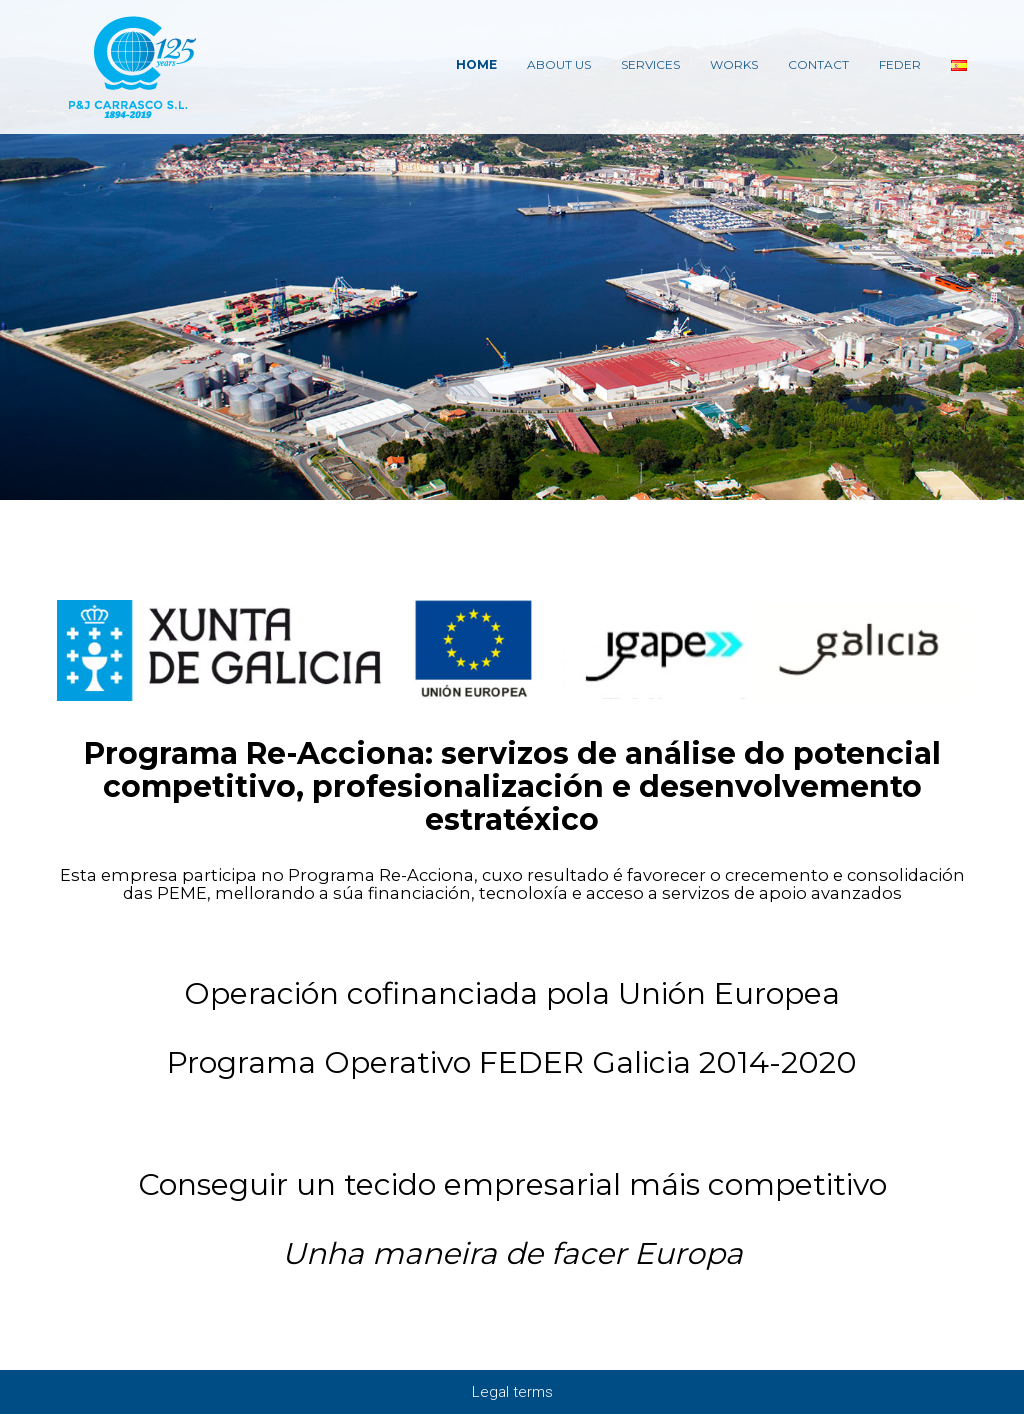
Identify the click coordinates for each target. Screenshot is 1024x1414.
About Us (559, 64)
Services (650, 64)
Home (476, 64)
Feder (900, 64)
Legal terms (512, 1392)
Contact (818, 64)
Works (734, 64)
